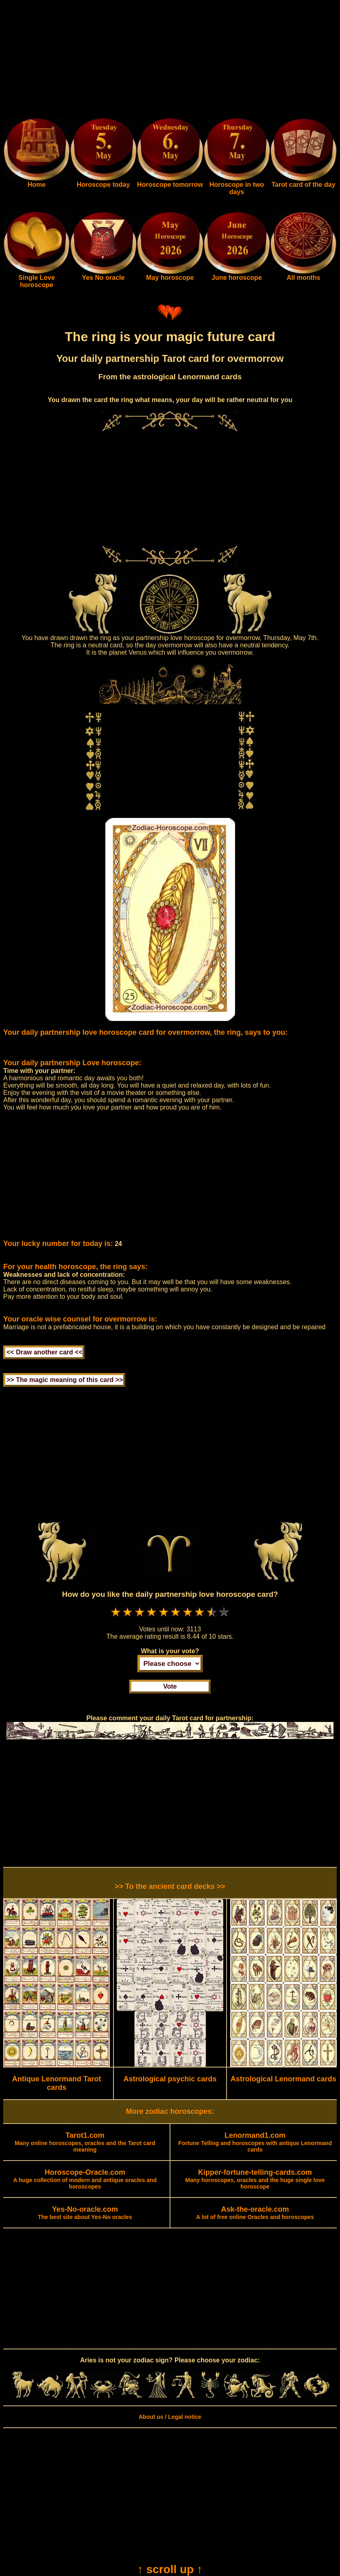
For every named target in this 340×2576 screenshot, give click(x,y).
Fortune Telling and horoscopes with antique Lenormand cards (255, 2143)
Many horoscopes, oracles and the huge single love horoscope (255, 2179)
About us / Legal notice (170, 2417)
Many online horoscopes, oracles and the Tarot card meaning (85, 2143)
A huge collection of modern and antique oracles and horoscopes (85, 2179)
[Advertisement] (170, 60)
